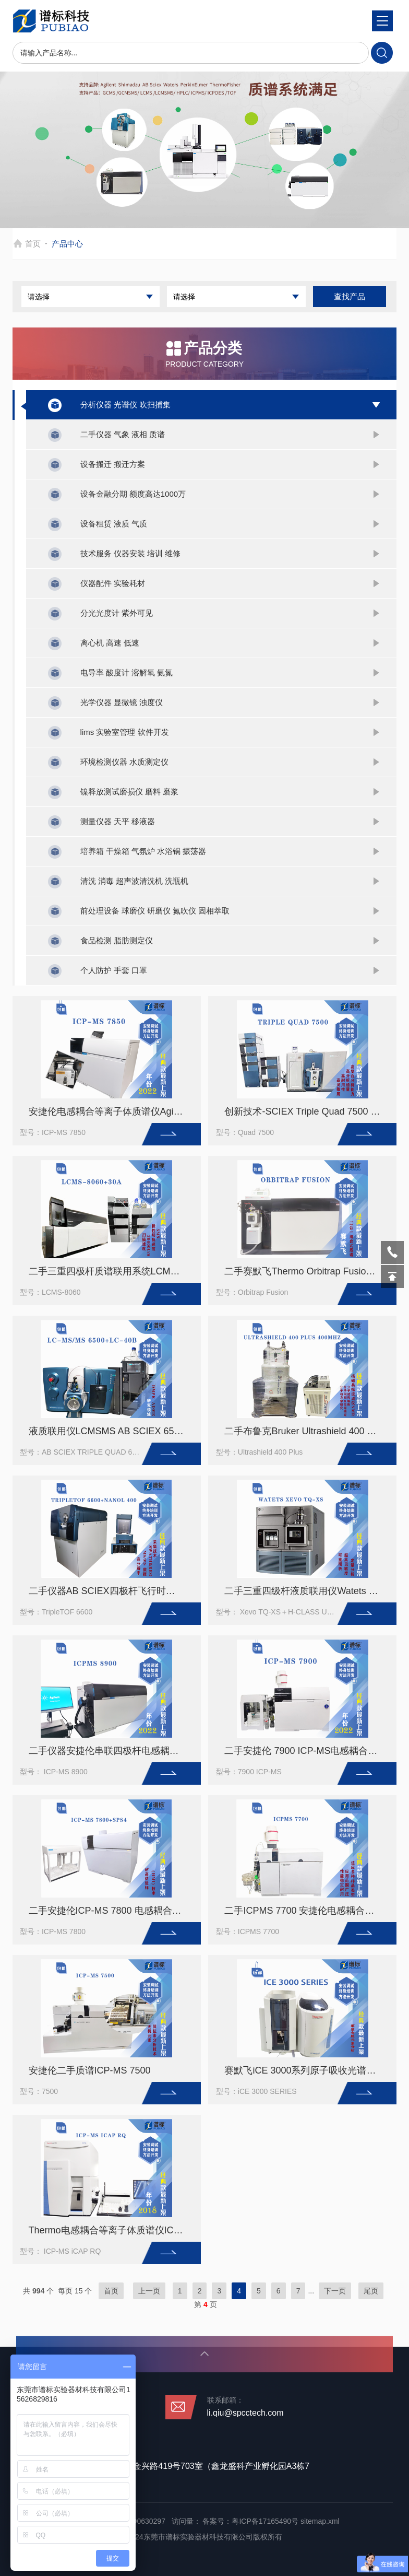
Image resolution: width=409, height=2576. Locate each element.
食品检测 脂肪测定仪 (116, 940)
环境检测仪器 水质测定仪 (124, 761)
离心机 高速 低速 (109, 642)
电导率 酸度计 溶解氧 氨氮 (126, 672)
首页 (33, 243)
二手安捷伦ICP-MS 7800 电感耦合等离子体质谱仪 (111, 1910)
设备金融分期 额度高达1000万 (133, 493)
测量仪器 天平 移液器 (117, 821)
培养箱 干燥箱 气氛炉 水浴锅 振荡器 (143, 851)
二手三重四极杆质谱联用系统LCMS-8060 (111, 1271)
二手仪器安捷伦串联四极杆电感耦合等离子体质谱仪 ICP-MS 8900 (111, 1751)
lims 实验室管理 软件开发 (124, 732)
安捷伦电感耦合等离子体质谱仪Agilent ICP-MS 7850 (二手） (111, 1111)
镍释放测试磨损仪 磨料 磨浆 (129, 791)
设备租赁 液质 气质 (113, 523)
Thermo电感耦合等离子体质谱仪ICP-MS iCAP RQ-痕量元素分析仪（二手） (111, 2230)
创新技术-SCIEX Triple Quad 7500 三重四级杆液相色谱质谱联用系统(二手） (306, 1111)
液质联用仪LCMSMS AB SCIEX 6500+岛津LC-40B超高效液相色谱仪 (111, 1431)
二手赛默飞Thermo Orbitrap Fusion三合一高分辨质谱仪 (306, 1271)
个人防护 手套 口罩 (113, 970)
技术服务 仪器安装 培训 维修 (130, 553)
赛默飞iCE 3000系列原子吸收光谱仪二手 (306, 2070)
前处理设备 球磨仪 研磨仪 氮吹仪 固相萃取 (155, 910)
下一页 (335, 2291)
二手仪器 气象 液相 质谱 (122, 434)
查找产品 (349, 296)
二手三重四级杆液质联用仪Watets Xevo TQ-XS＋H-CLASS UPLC (306, 1591)
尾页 (371, 2291)
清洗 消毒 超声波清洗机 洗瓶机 (134, 880)
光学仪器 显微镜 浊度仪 (121, 702)
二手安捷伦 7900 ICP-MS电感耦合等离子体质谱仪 (306, 1751)
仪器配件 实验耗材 (112, 583)
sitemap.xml (320, 2521)
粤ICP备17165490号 (265, 2521)
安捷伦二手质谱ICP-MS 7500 (90, 2070)
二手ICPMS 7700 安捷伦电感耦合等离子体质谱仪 (306, 1910)
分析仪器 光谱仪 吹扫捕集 (125, 404)
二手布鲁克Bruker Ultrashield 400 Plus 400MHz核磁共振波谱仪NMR (306, 1431)
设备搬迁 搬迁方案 (112, 464)
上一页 (149, 2291)
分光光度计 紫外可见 (116, 612)
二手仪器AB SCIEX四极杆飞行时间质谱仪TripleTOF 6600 (111, 1591)
